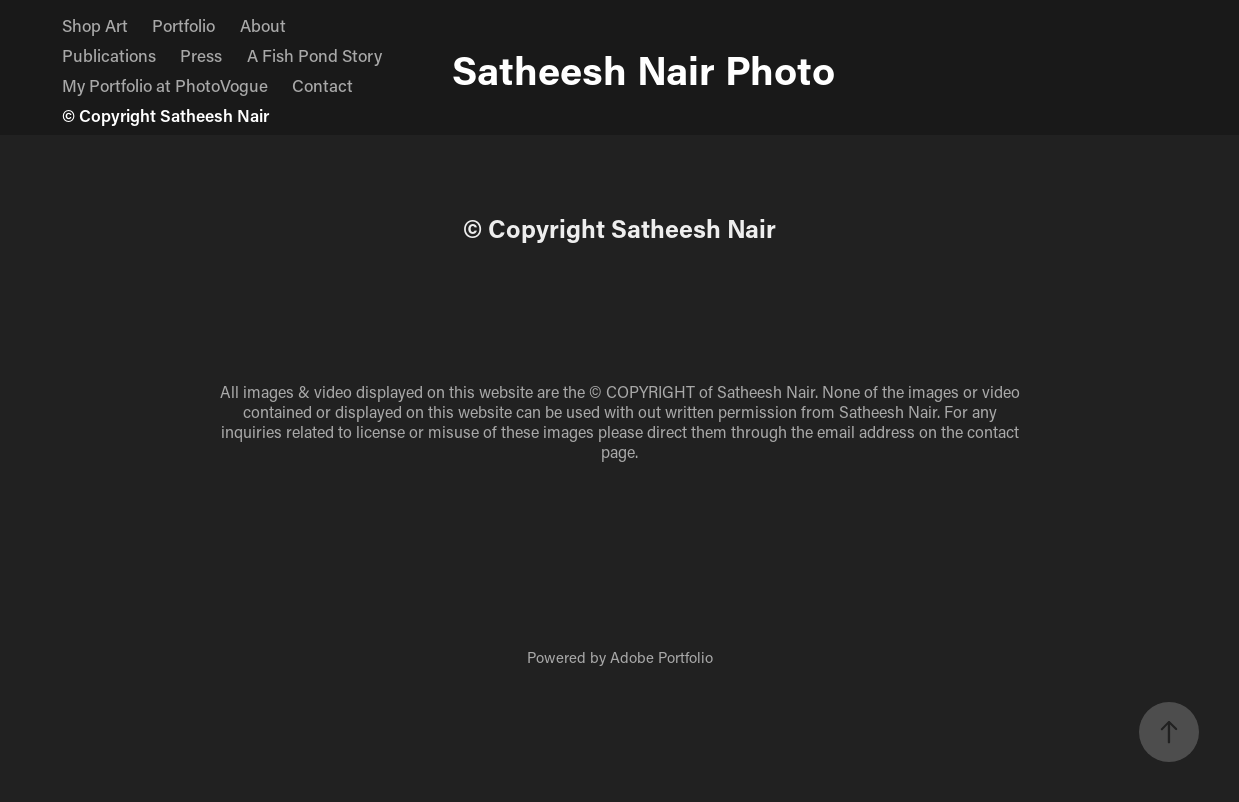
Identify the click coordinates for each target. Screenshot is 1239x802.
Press (201, 55)
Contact (322, 85)
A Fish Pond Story (314, 55)
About (263, 25)
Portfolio (183, 25)
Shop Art (95, 25)
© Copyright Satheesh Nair (165, 115)
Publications (109, 55)
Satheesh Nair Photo (643, 69)
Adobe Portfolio (661, 657)
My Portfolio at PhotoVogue (165, 85)
